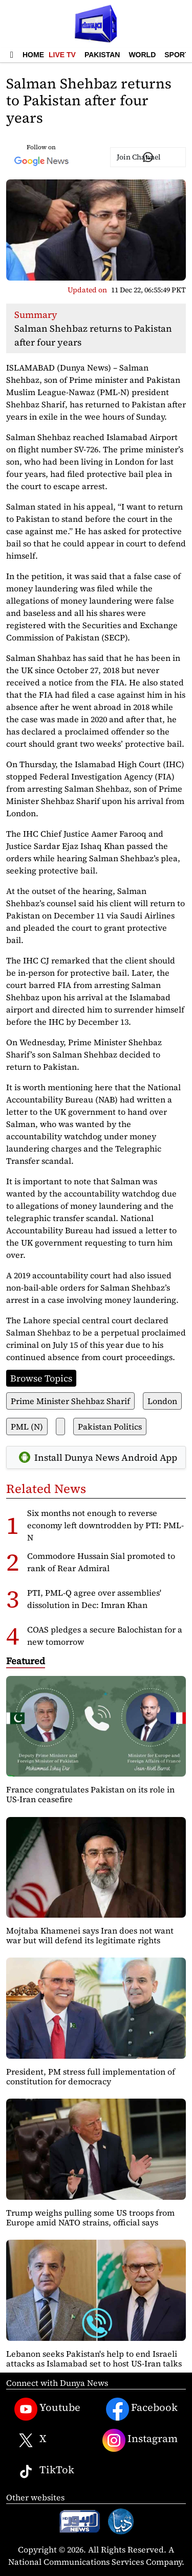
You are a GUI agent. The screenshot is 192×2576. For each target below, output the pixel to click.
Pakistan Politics (110, 1426)
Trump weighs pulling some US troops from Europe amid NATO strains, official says (90, 2217)
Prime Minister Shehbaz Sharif (70, 1401)
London (162, 1401)
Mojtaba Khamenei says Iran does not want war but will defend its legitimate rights (90, 1935)
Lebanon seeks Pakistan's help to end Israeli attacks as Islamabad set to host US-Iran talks (94, 2358)
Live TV (62, 55)
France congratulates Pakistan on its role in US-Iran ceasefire (90, 1794)
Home (33, 55)
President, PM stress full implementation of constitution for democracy (90, 2076)
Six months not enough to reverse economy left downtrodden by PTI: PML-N (105, 1525)
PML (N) (27, 1426)
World (142, 55)
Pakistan (102, 55)
